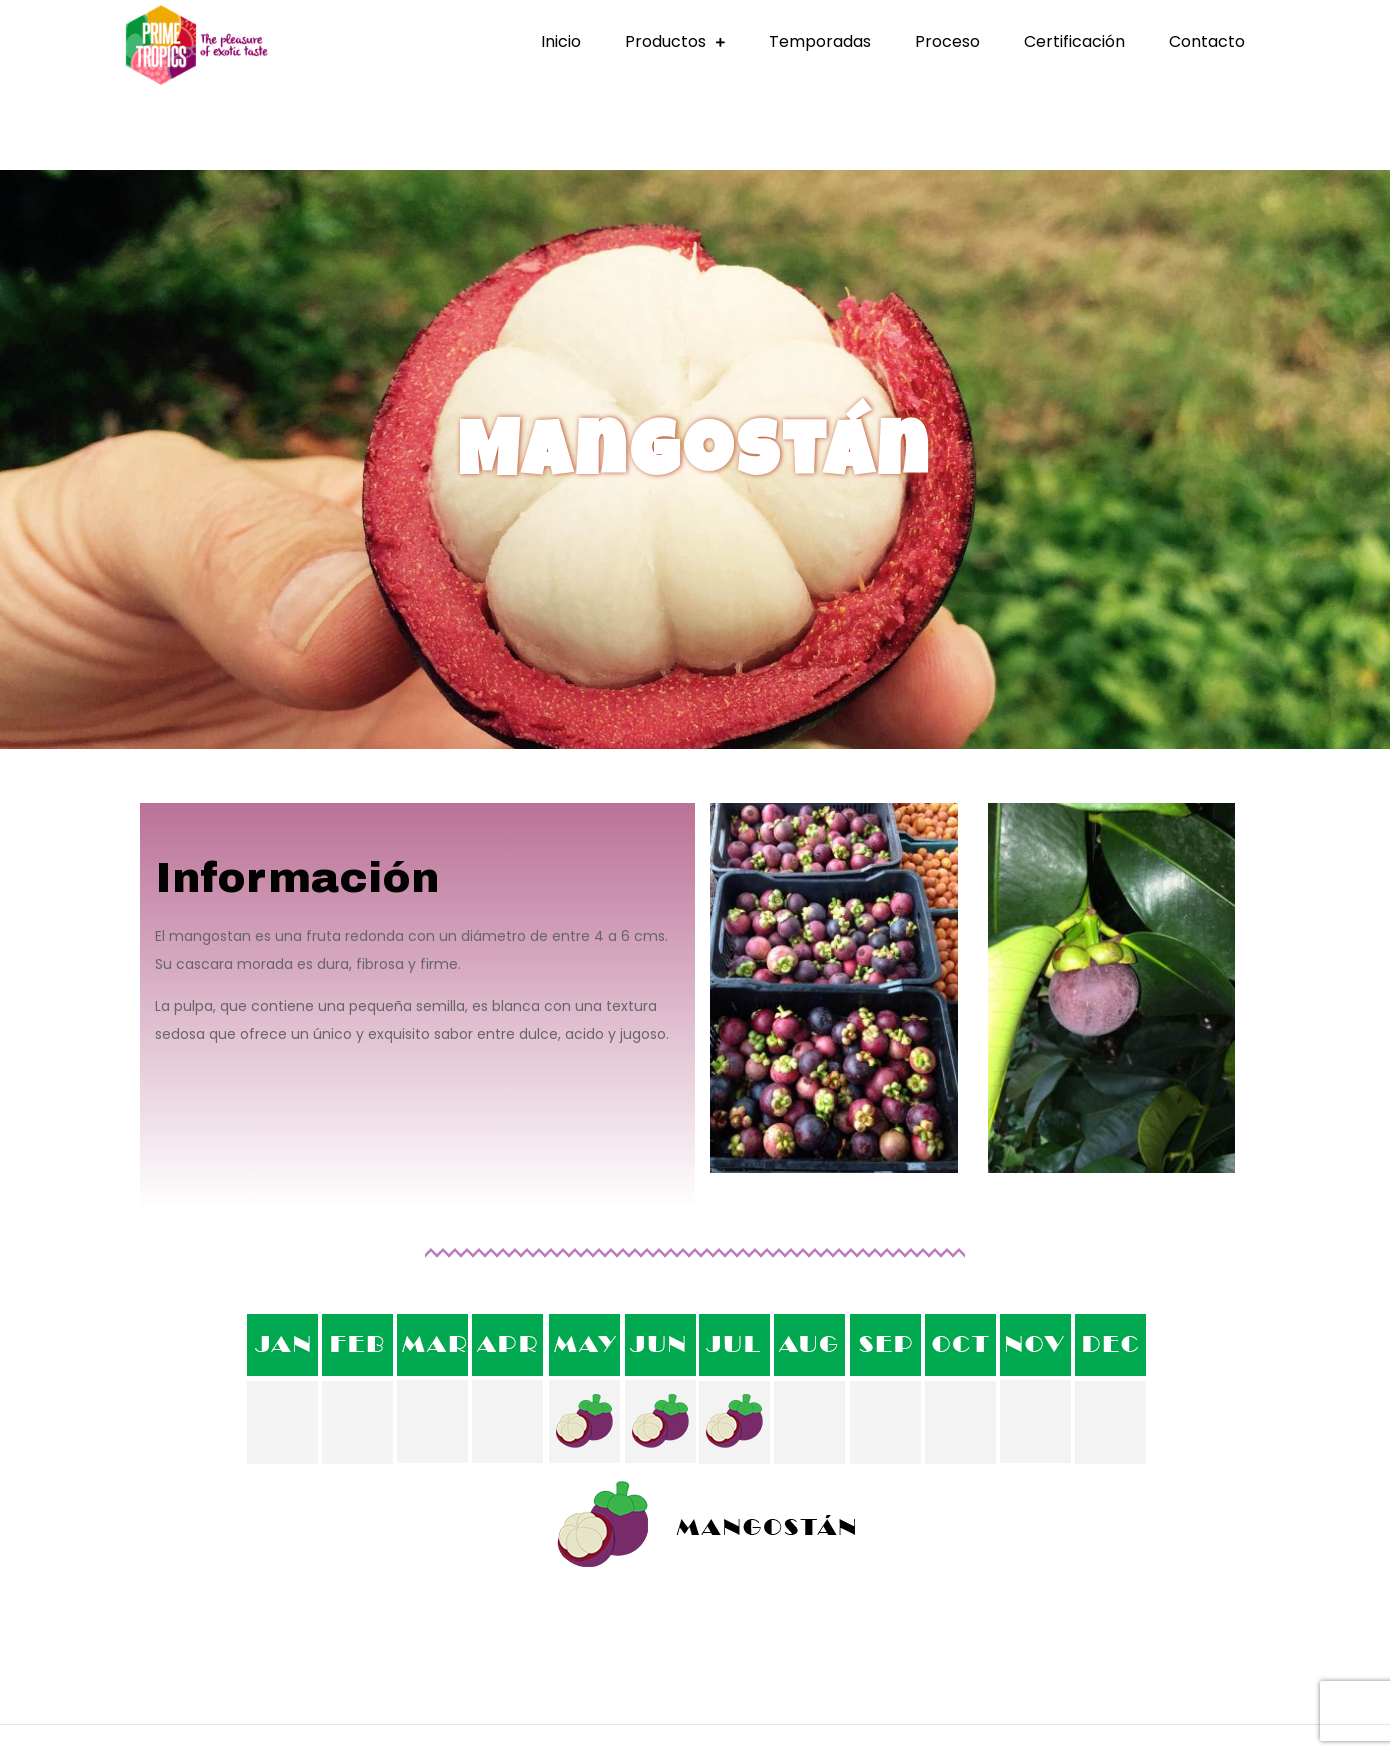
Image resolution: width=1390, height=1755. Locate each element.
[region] (695, 459)
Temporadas (820, 41)
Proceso (947, 41)
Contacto (1207, 41)
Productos (665, 41)
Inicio (561, 41)
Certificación (1074, 41)
